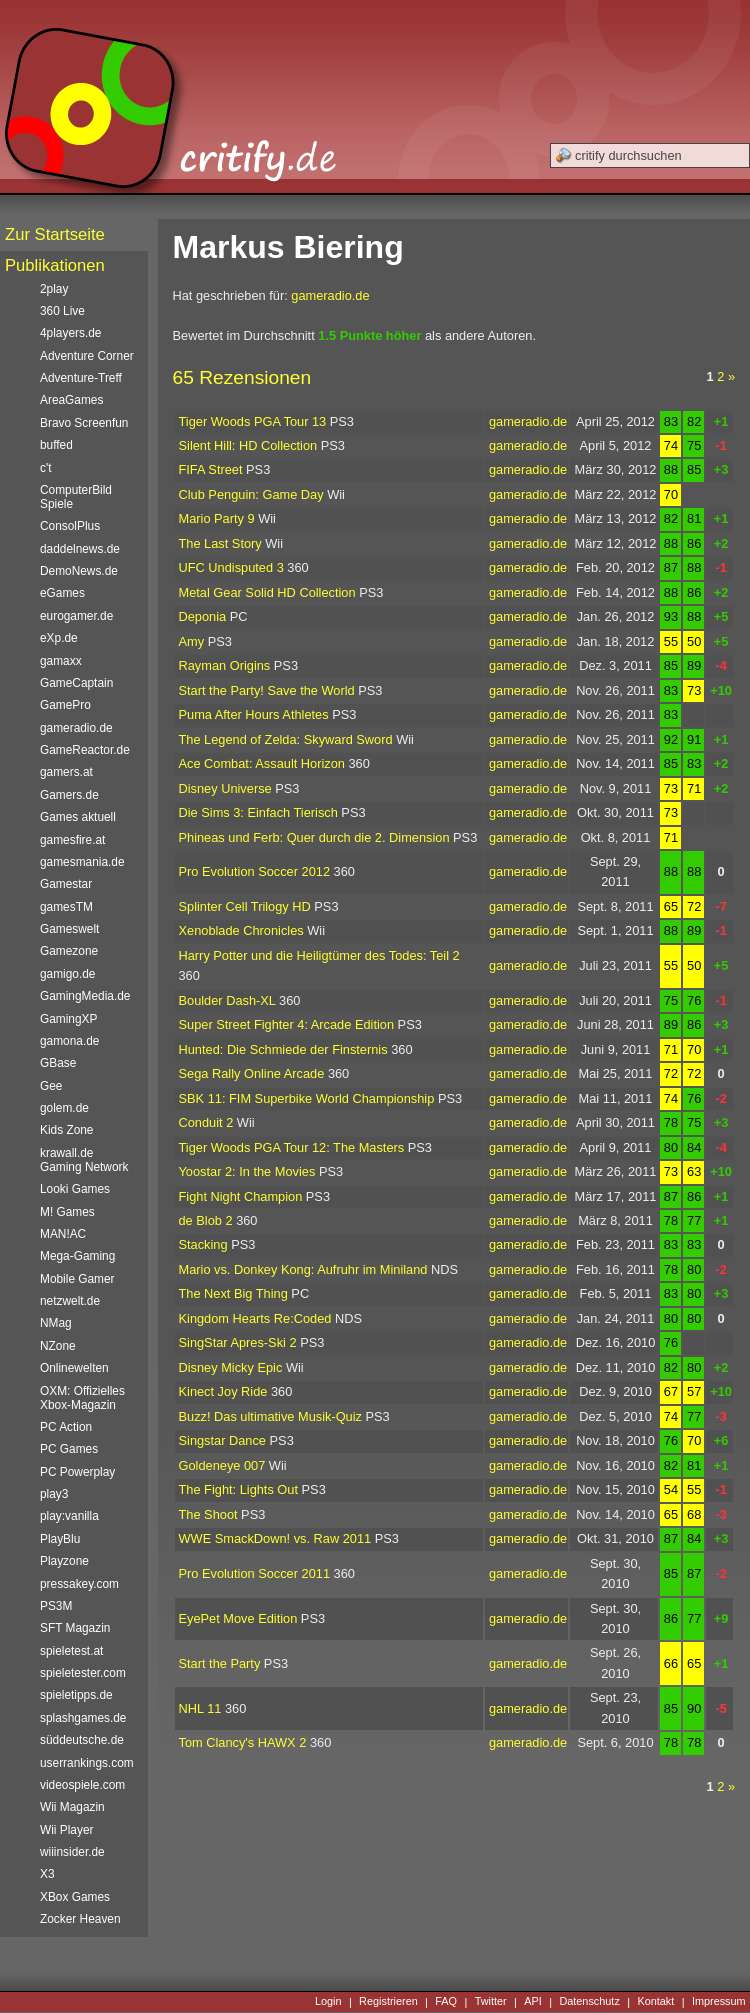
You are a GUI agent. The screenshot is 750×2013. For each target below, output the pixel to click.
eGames (62, 593)
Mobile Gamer (77, 1279)
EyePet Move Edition (238, 1618)
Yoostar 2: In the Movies (247, 1171)
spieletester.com (83, 1673)
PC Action (66, 1427)
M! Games (67, 1212)
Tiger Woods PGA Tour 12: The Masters (292, 1147)
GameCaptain (76, 683)
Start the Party (220, 1663)
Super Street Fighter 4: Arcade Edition (287, 1024)
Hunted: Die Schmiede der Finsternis (283, 1049)
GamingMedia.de (85, 996)
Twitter (491, 2002)
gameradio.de (330, 295)
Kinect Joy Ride (223, 1391)
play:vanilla (69, 1516)
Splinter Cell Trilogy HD (245, 906)
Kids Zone (66, 1130)
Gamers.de (69, 795)
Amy (192, 641)
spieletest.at (71, 1651)
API (533, 2002)
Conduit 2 (206, 1122)
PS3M (56, 1606)
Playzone (64, 1561)
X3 (47, 1874)
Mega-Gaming (77, 1256)
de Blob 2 (206, 1220)
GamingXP (68, 1019)
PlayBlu (60, 1539)
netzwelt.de (70, 1301)
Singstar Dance (223, 1440)
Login (328, 2002)
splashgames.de (83, 1718)
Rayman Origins (225, 665)
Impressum (719, 2002)
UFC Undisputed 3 (231, 567)
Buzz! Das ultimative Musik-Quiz (270, 1416)
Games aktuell (78, 817)
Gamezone (69, 951)
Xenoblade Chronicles (241, 930)
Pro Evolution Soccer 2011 (255, 1573)
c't (46, 468)
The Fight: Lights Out (239, 1489)
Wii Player (66, 1830)
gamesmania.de (82, 862)
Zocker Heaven (80, 1919)
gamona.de (69, 1041)
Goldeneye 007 (222, 1465)
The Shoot (208, 1514)
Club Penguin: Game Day (251, 494)
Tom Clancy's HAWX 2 (243, 1742)
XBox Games (75, 1897)
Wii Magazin (72, 1807)
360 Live (62, 311)
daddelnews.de (80, 549)
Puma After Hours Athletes (254, 714)
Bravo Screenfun (84, 423)
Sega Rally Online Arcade (252, 1073)
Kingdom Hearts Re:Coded (255, 1318)
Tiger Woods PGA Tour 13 (253, 421)
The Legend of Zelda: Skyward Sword (286, 739)
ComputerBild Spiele (76, 497)
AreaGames (71, 400)
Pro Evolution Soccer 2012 (255, 871)
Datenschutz (589, 2002)
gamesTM (66, 907)
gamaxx (61, 661)
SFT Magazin (75, 1628)
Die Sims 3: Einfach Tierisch (258, 812)
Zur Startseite (55, 234)
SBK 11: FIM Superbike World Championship (307, 1098)
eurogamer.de (76, 616)
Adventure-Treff (81, 378)
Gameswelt (69, 929)
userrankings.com (87, 1763)
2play (54, 289)
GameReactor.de (85, 750)
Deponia (203, 616)
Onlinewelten (74, 1368)
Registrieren (388, 2002)
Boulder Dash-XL (227, 1000)
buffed (56, 445)
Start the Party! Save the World (267, 690)
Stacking (203, 1244)
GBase (58, 1063)
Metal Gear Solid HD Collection (267, 592)
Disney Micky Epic (231, 1367)
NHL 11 (200, 1708)
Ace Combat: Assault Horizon (262, 763)
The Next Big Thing (233, 1293)
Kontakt (655, 2002)
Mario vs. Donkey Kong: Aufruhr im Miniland (303, 1269)
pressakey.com (79, 1584)
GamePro (65, 705)
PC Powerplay (77, 1472)
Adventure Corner (87, 356)
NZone (58, 1346)
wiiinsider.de (72, 1852)
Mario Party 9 (217, 518)
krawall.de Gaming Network (84, 1160)
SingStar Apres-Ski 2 (238, 1342)
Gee (51, 1086)
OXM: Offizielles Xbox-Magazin (82, 1398)
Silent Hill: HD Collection (248, 445)
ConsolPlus (70, 526)
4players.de (70, 333)
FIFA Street (211, 469)
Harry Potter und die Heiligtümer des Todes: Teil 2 (319, 955)
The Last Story (220, 543)
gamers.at (66, 772)
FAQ (446, 2002)
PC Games (69, 1449)
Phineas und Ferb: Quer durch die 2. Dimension (314, 837)
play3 (54, 1494)
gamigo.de (67, 974)
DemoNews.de (79, 571)
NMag (56, 1323)
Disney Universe (225, 788)
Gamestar (66, 884)
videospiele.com (82, 1785)
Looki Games (75, 1189)
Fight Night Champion (241, 1196)
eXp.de (59, 638)
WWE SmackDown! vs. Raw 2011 (275, 1538)
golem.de (64, 1108)
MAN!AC (63, 1234)
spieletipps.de (76, 1695)
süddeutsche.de (82, 1740)
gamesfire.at (72, 840)
